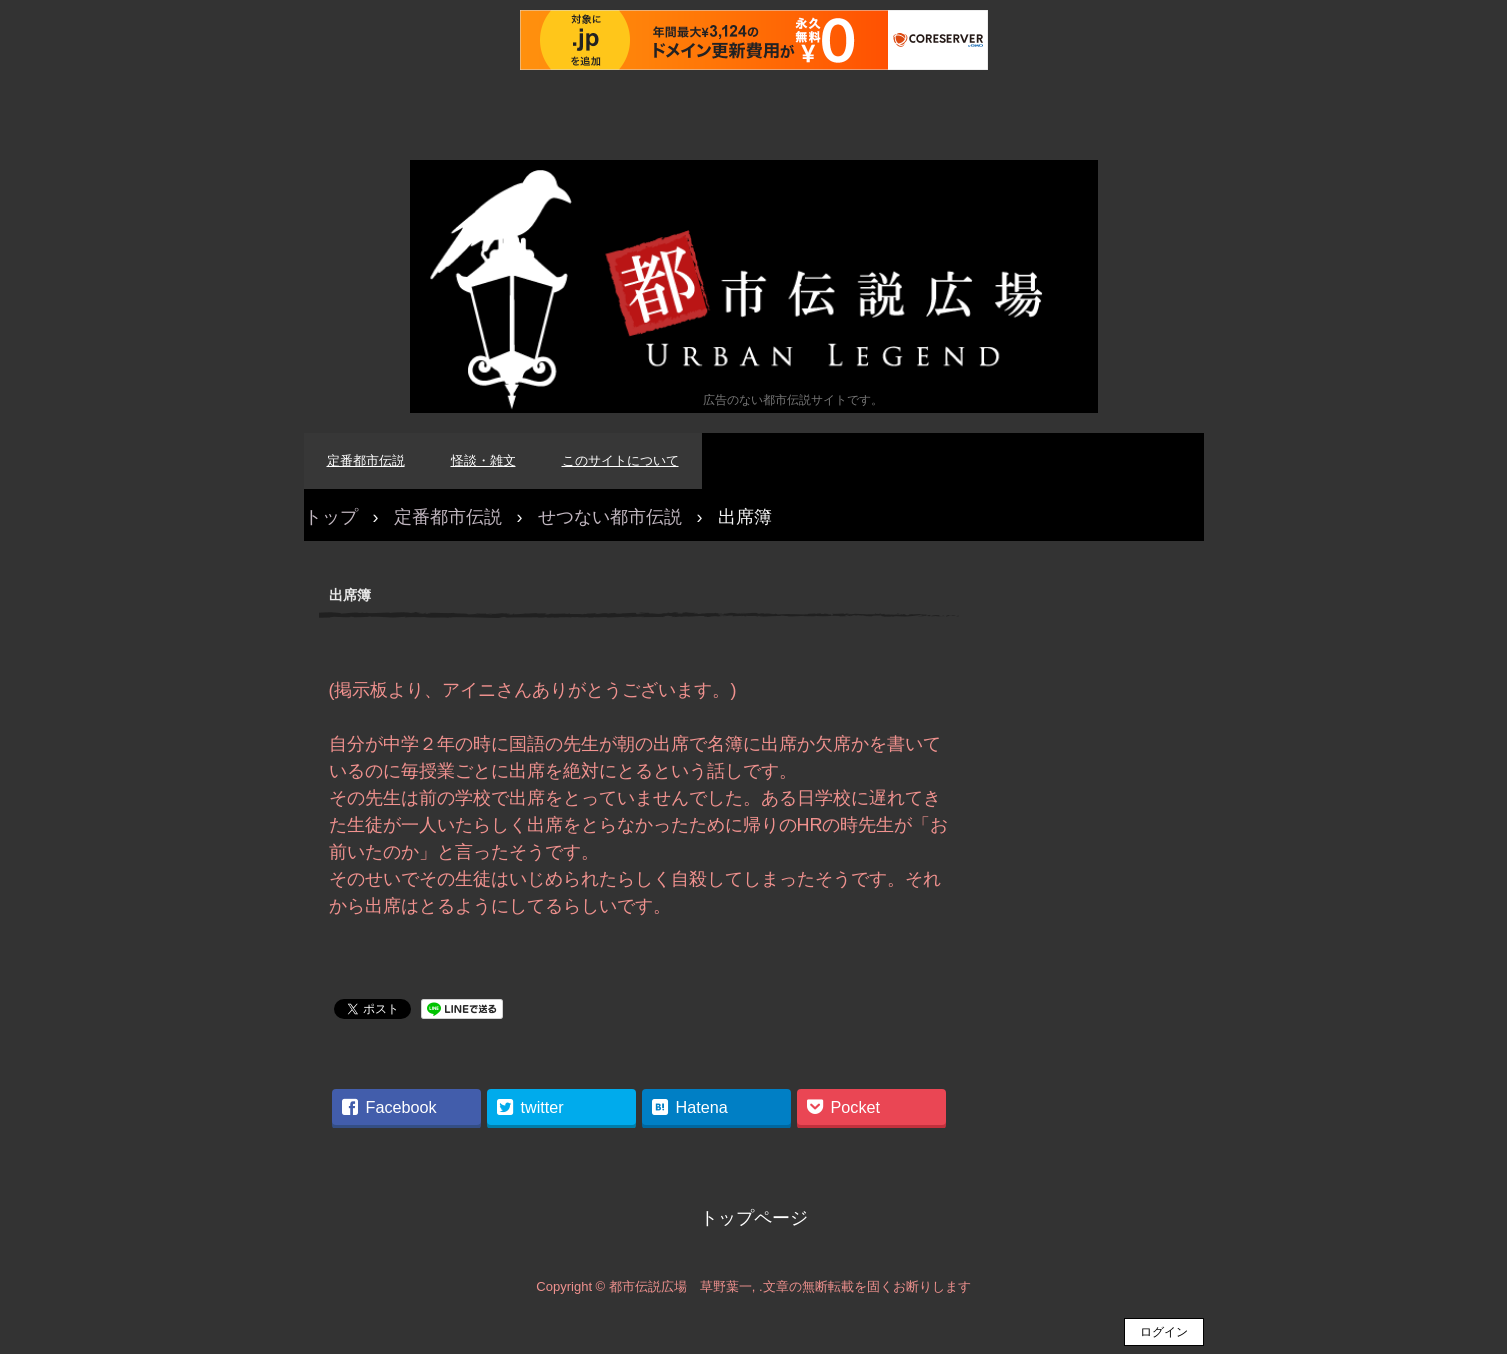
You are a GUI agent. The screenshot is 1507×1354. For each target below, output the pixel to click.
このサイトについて (620, 460)
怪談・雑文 (483, 460)
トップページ (754, 1218)
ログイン (1164, 1332)
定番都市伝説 (366, 460)
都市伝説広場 (754, 286)
